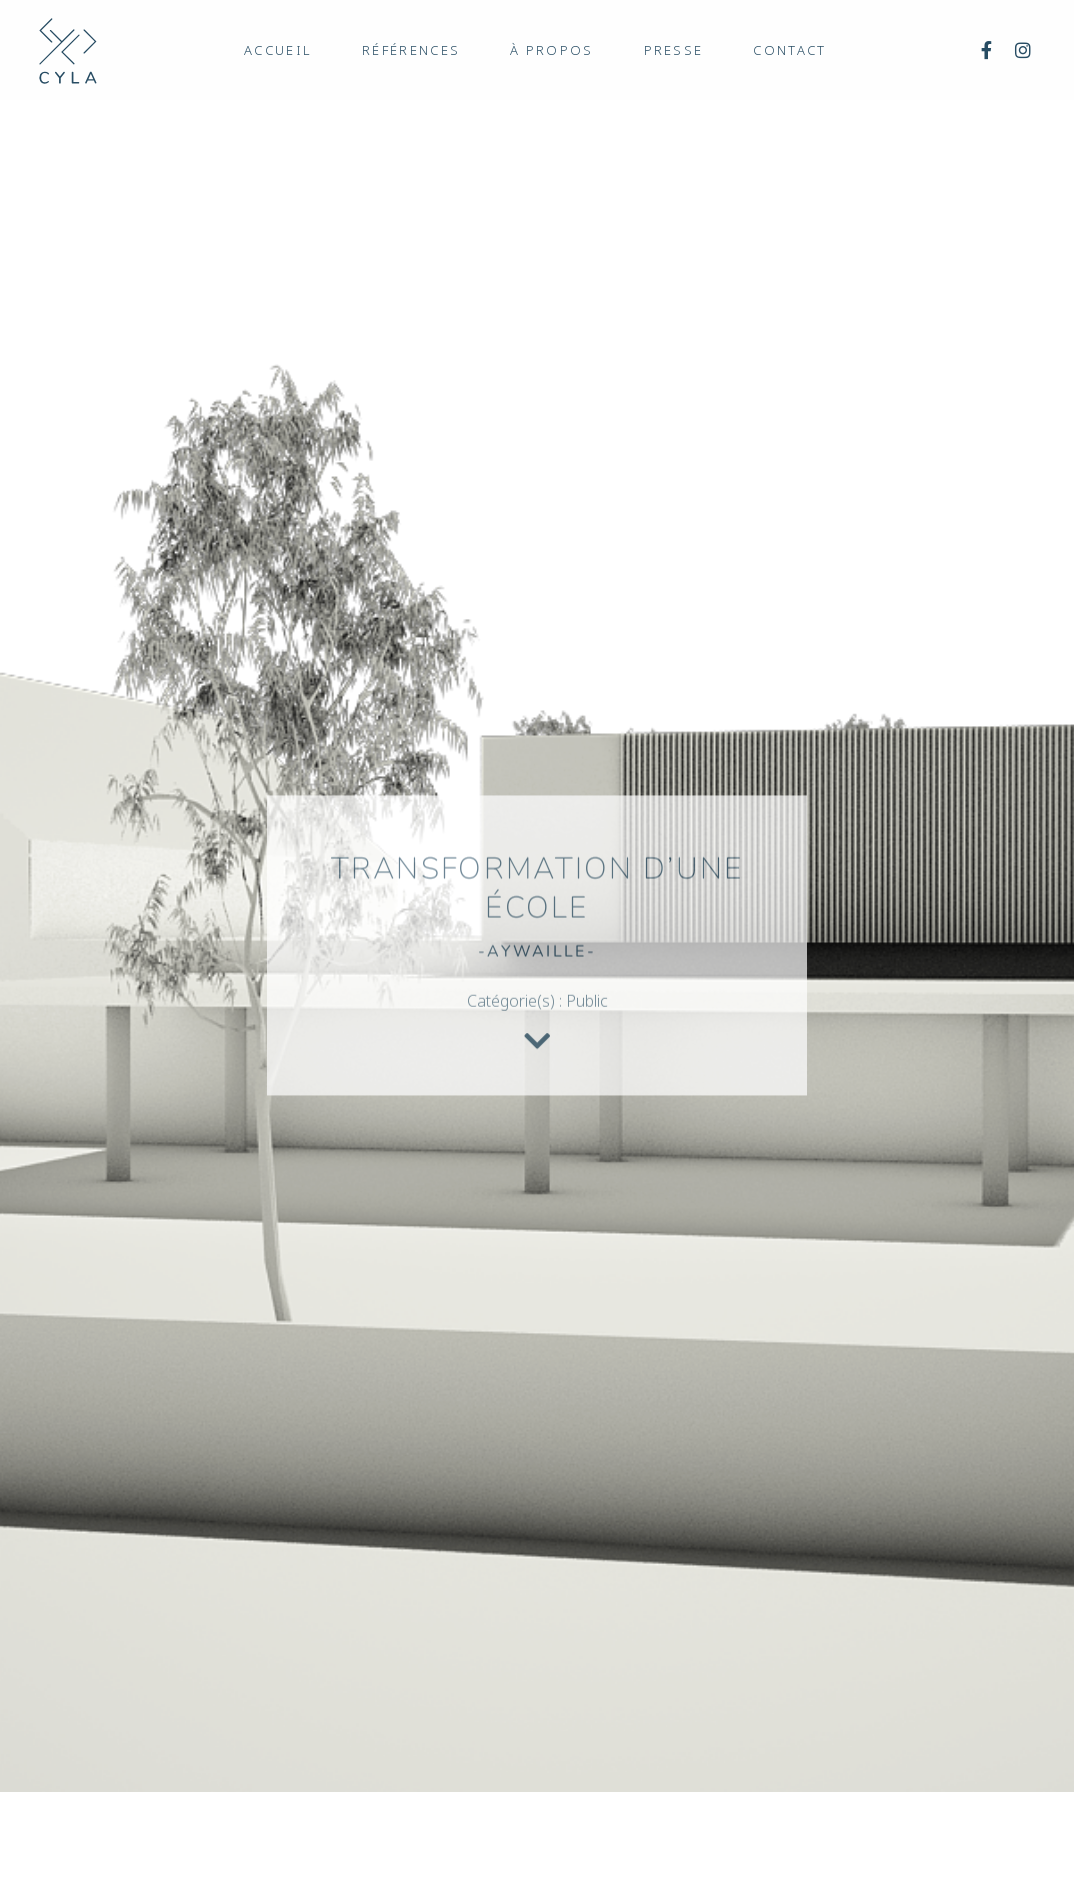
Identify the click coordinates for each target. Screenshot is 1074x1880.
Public (587, 1008)
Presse (674, 50)
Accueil (278, 50)
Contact (789, 50)
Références (411, 50)
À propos (551, 50)
